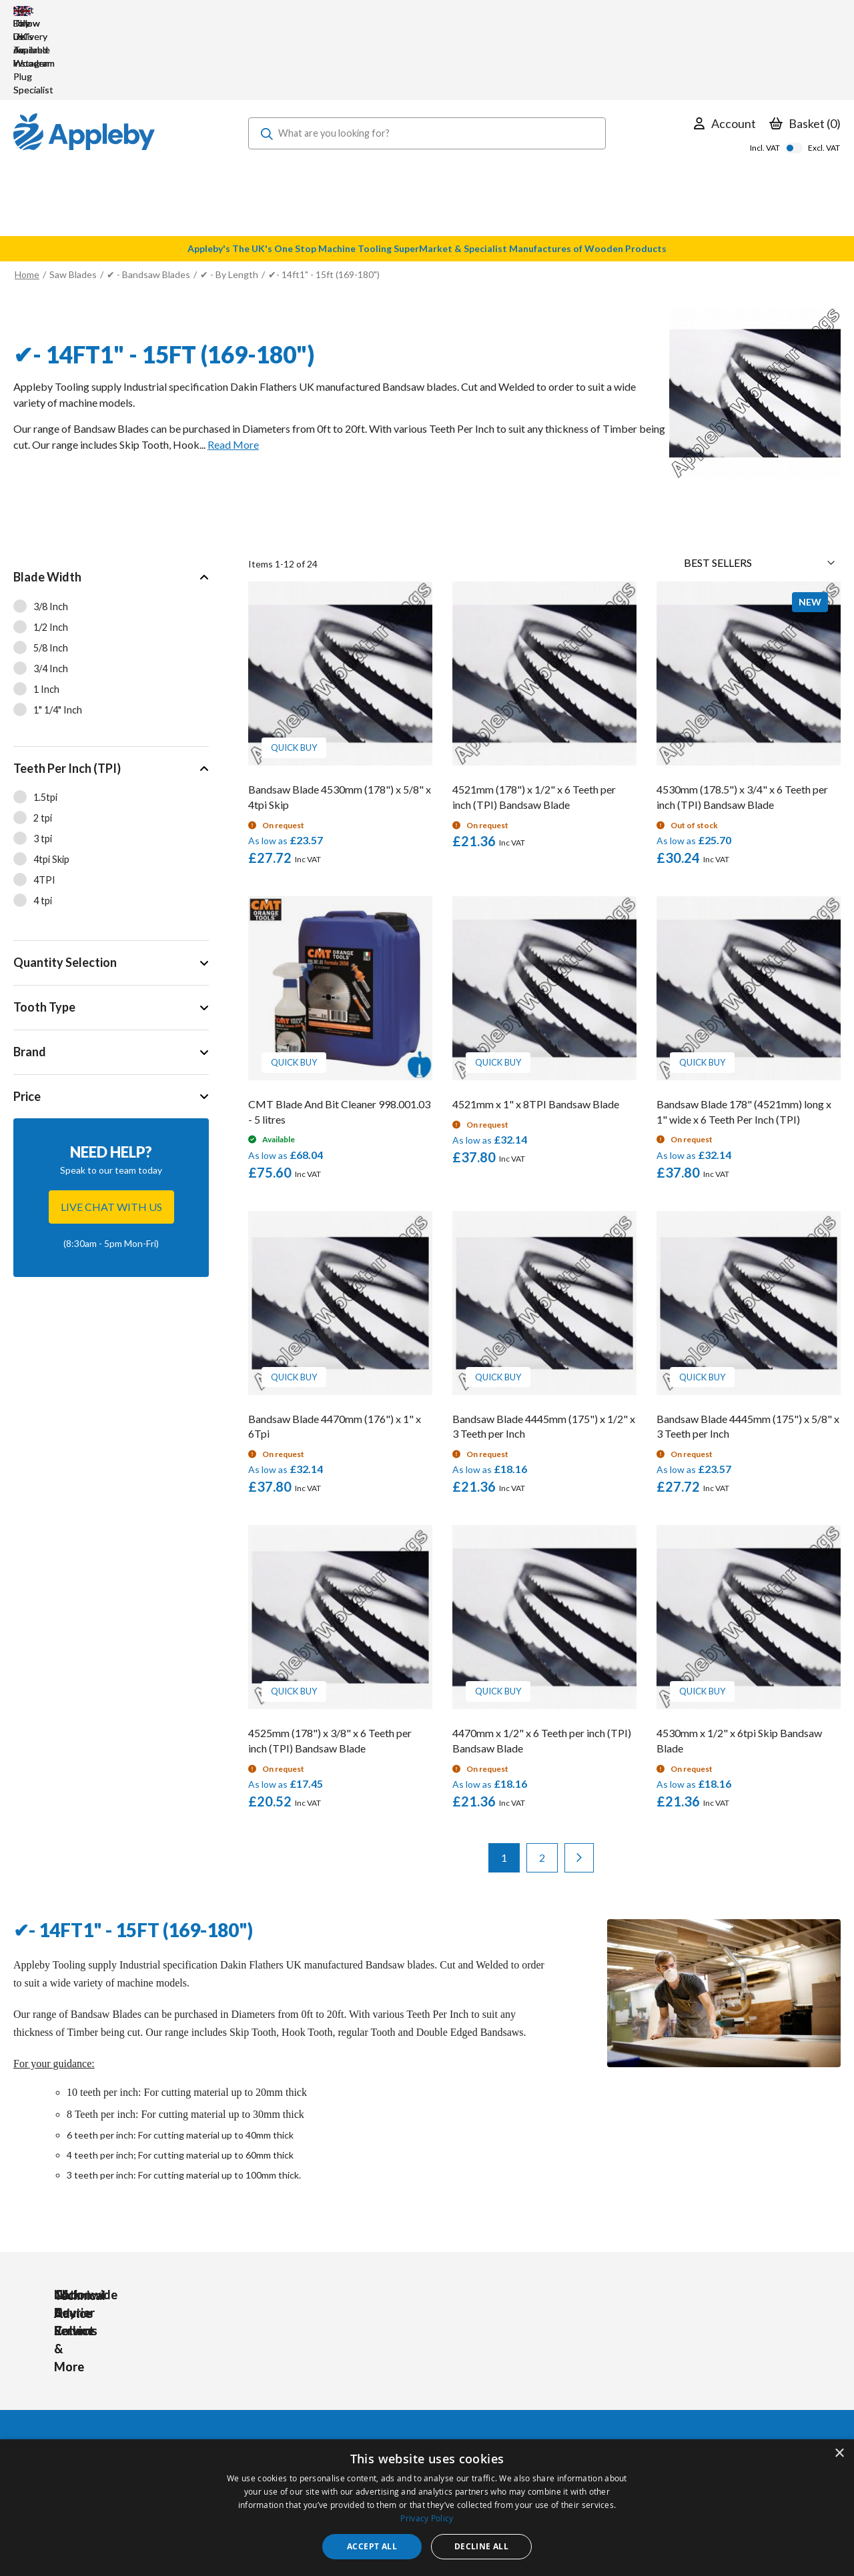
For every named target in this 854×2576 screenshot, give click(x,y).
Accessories (265, 2367)
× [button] (839, 2454)
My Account (392, 2349)
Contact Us (391, 2421)
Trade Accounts (400, 2367)
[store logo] (84, 53)
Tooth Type (44, 927)
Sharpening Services (409, 2403)
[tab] (111, 570)
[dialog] (427, 2507)
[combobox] (427, 53)
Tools (251, 2349)
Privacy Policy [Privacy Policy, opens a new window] (426, 2518)
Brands (254, 2403)
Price (27, 1016)
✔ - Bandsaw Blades (148, 194)
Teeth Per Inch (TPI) (67, 688)
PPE (248, 2385)
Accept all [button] (372, 2546)
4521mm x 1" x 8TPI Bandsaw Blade (535, 1024)
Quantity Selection (65, 882)
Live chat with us (111, 1126)
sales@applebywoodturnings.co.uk (89, 2383)
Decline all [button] (481, 2546)
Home (27, 194)
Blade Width (47, 496)
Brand (29, 971)
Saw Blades (73, 194)
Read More (233, 364)
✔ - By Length (230, 194)
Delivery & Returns (406, 2385)
